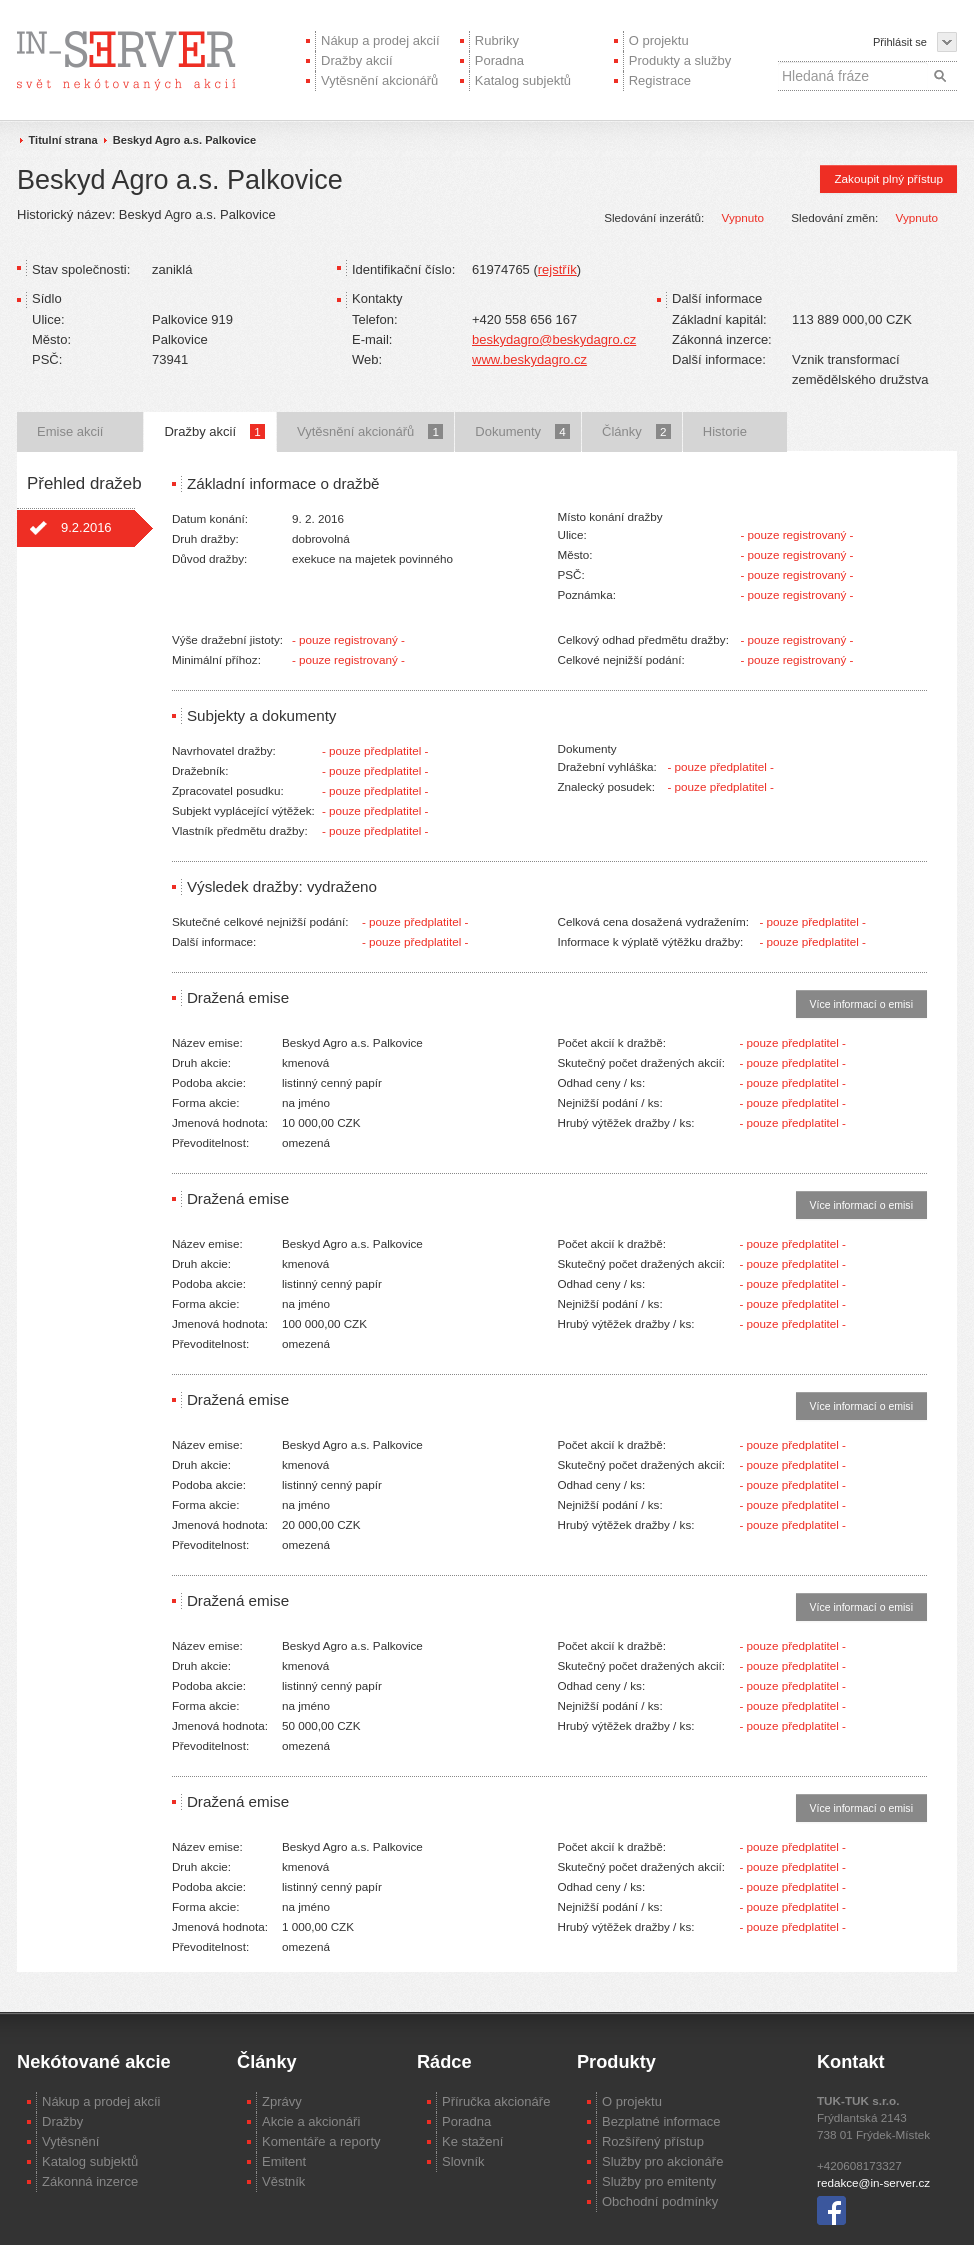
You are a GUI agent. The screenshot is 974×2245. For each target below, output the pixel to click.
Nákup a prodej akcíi (101, 2101)
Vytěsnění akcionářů (379, 80)
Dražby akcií (357, 60)
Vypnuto (743, 217)
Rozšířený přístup (653, 2141)
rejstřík (557, 269)
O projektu (659, 40)
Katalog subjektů (523, 80)
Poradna (499, 60)
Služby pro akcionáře (662, 2161)
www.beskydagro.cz (529, 359)
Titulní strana (63, 140)
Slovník (463, 2161)
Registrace (660, 80)
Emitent (284, 2161)
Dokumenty (522, 431)
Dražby (62, 2121)
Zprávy (282, 2101)
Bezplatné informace (661, 2121)
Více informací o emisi (861, 1004)
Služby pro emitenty (659, 2181)
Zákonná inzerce (90, 2181)
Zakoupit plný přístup (888, 178)
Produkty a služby (680, 60)
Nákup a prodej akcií (380, 40)
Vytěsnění (70, 2141)
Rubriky (497, 40)
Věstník (283, 2181)
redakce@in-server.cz (873, 2182)
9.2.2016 (86, 527)
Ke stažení (472, 2141)
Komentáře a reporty (321, 2141)
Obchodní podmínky (660, 2201)
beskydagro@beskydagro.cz (554, 339)
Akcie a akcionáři (311, 2121)
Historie (725, 431)
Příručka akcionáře (496, 2101)
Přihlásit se (900, 42)
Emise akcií (70, 431)
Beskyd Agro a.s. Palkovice (184, 140)
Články (636, 431)
